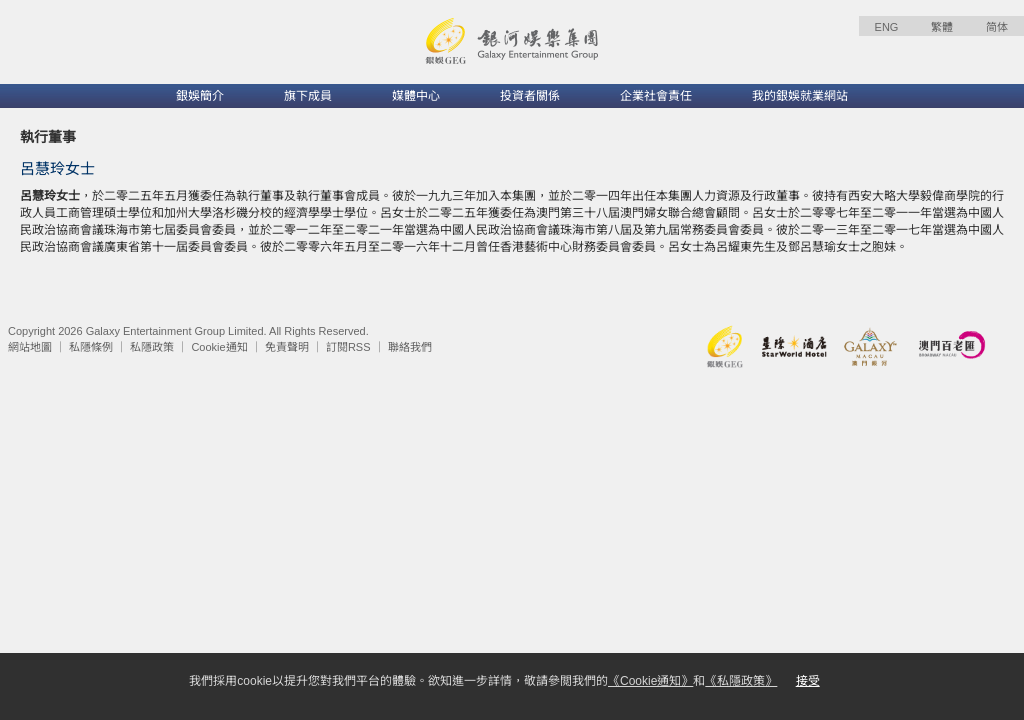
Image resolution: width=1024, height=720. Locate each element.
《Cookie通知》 (650, 681)
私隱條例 (91, 347)
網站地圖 (30, 347)
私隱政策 (152, 347)
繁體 (942, 27)
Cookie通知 (219, 347)
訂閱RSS (348, 347)
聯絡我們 (410, 347)
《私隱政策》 (741, 681)
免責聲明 (287, 347)
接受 (808, 681)
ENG (887, 27)
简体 (997, 27)
